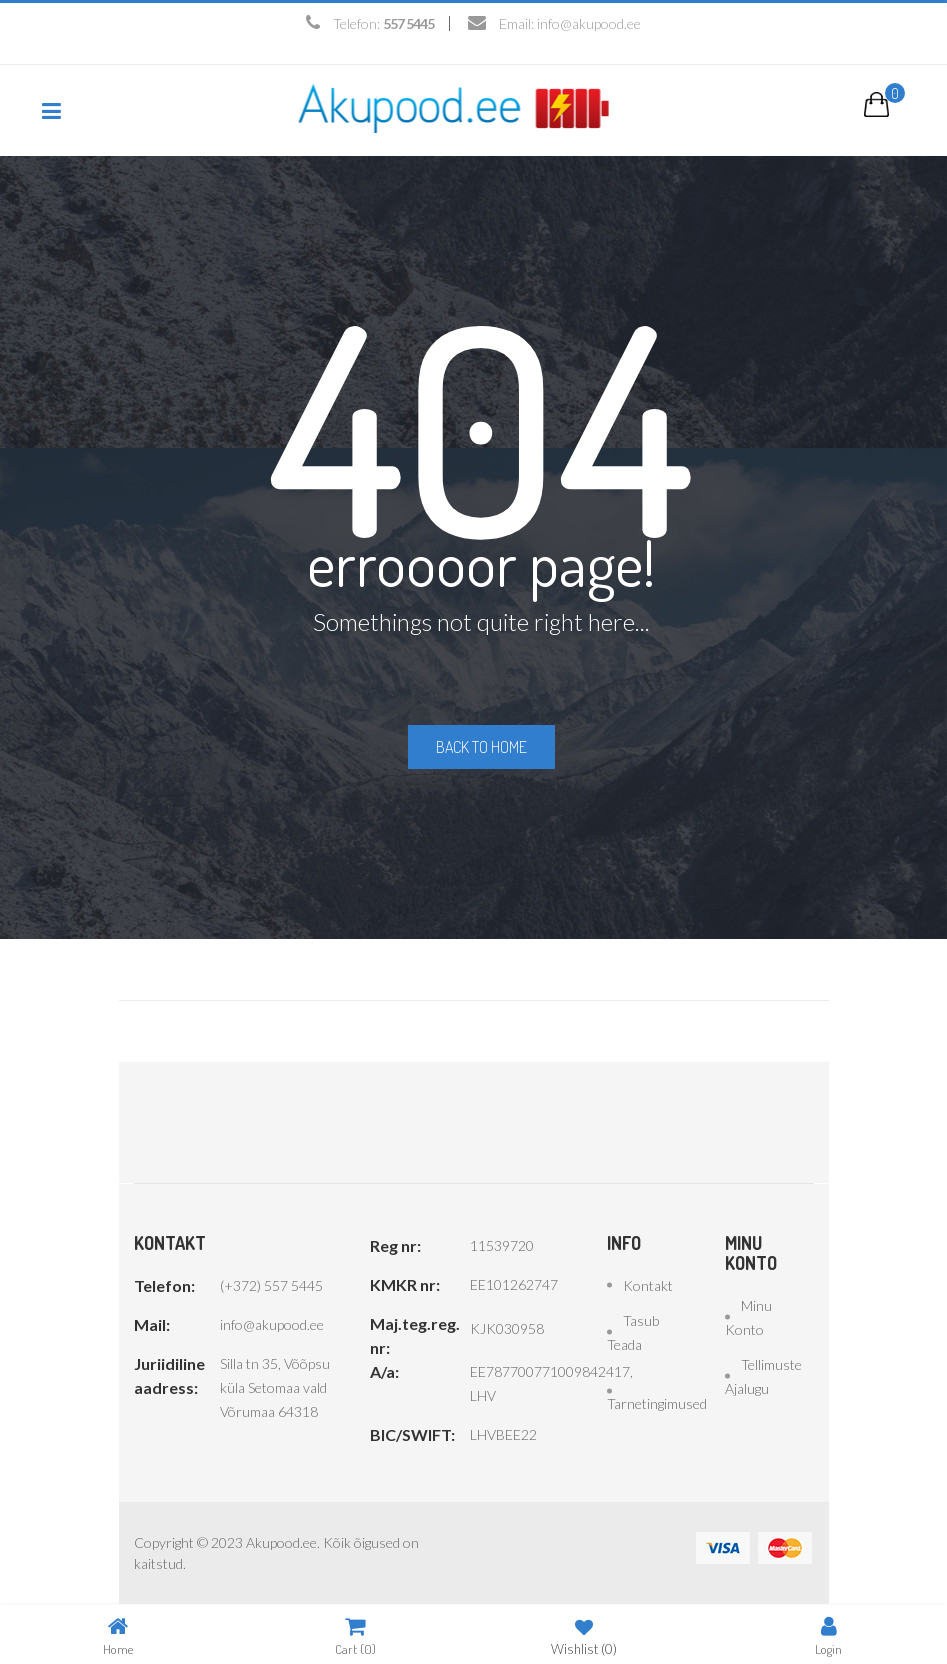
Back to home (481, 747)
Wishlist (584, 1635)
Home (118, 1635)
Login (828, 1635)
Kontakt (648, 1285)
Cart (355, 1635)
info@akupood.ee (589, 23)
